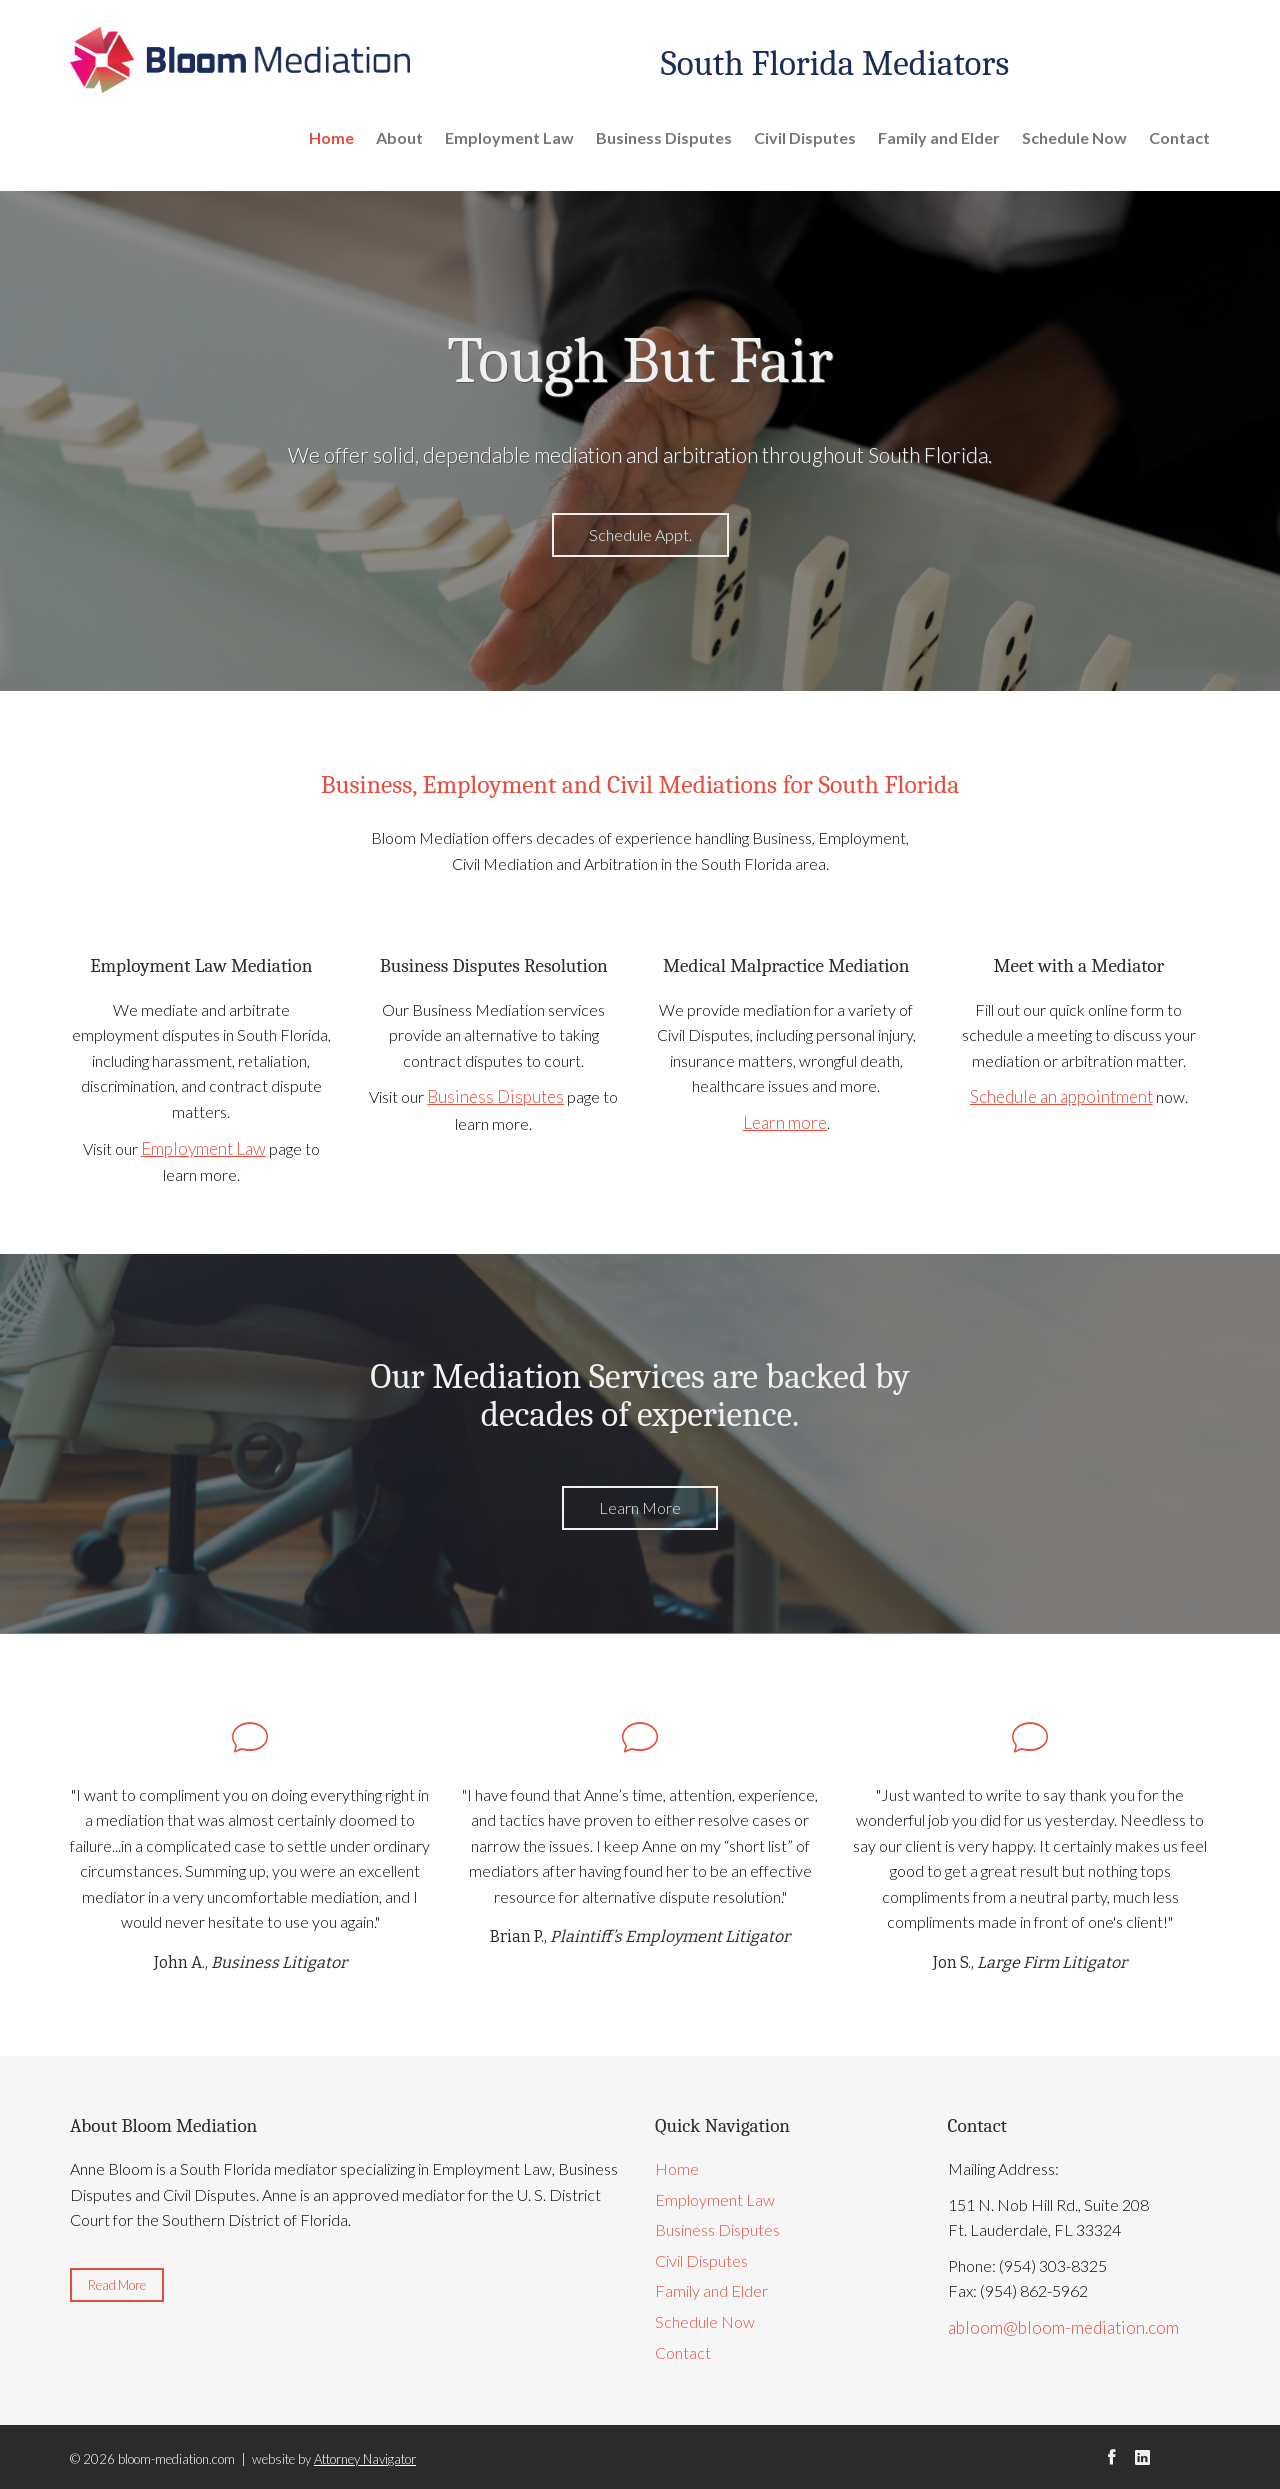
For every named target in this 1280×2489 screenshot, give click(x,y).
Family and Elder (939, 137)
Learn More (640, 1505)
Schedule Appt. (640, 534)
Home (331, 137)
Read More (117, 2283)
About (399, 137)
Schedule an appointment (1061, 1095)
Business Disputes (664, 137)
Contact (1179, 137)
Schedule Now (1074, 137)
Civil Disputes (805, 137)
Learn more (785, 1121)
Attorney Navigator (365, 2457)
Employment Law (509, 137)
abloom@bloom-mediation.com (1055, 2324)
